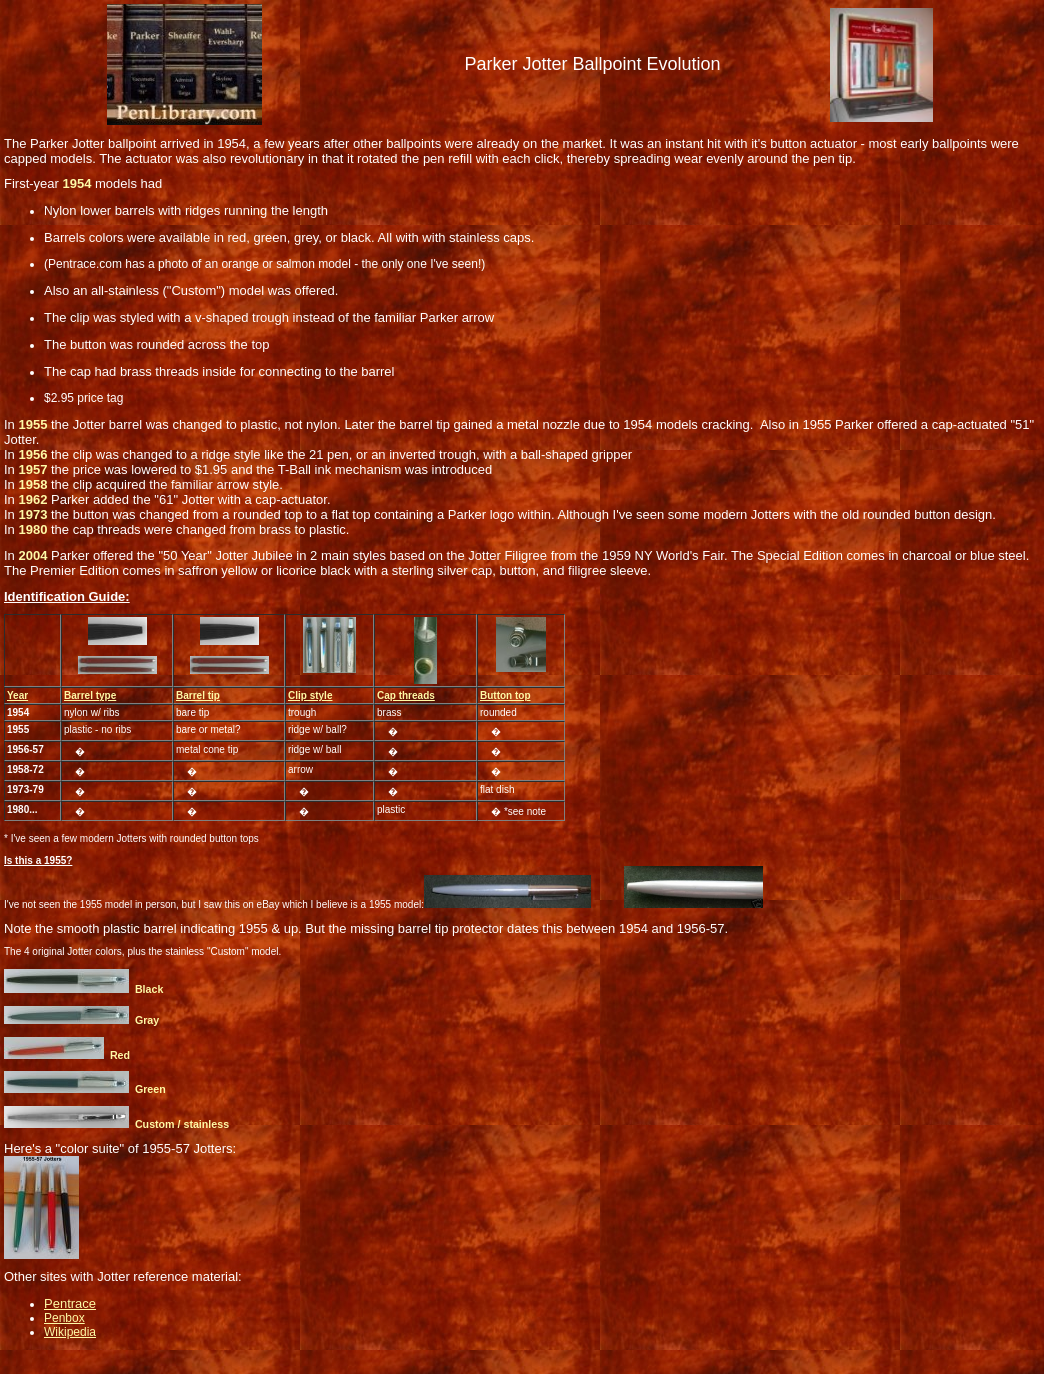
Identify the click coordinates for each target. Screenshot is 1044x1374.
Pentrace (70, 1303)
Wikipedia (70, 1332)
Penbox (64, 1318)
